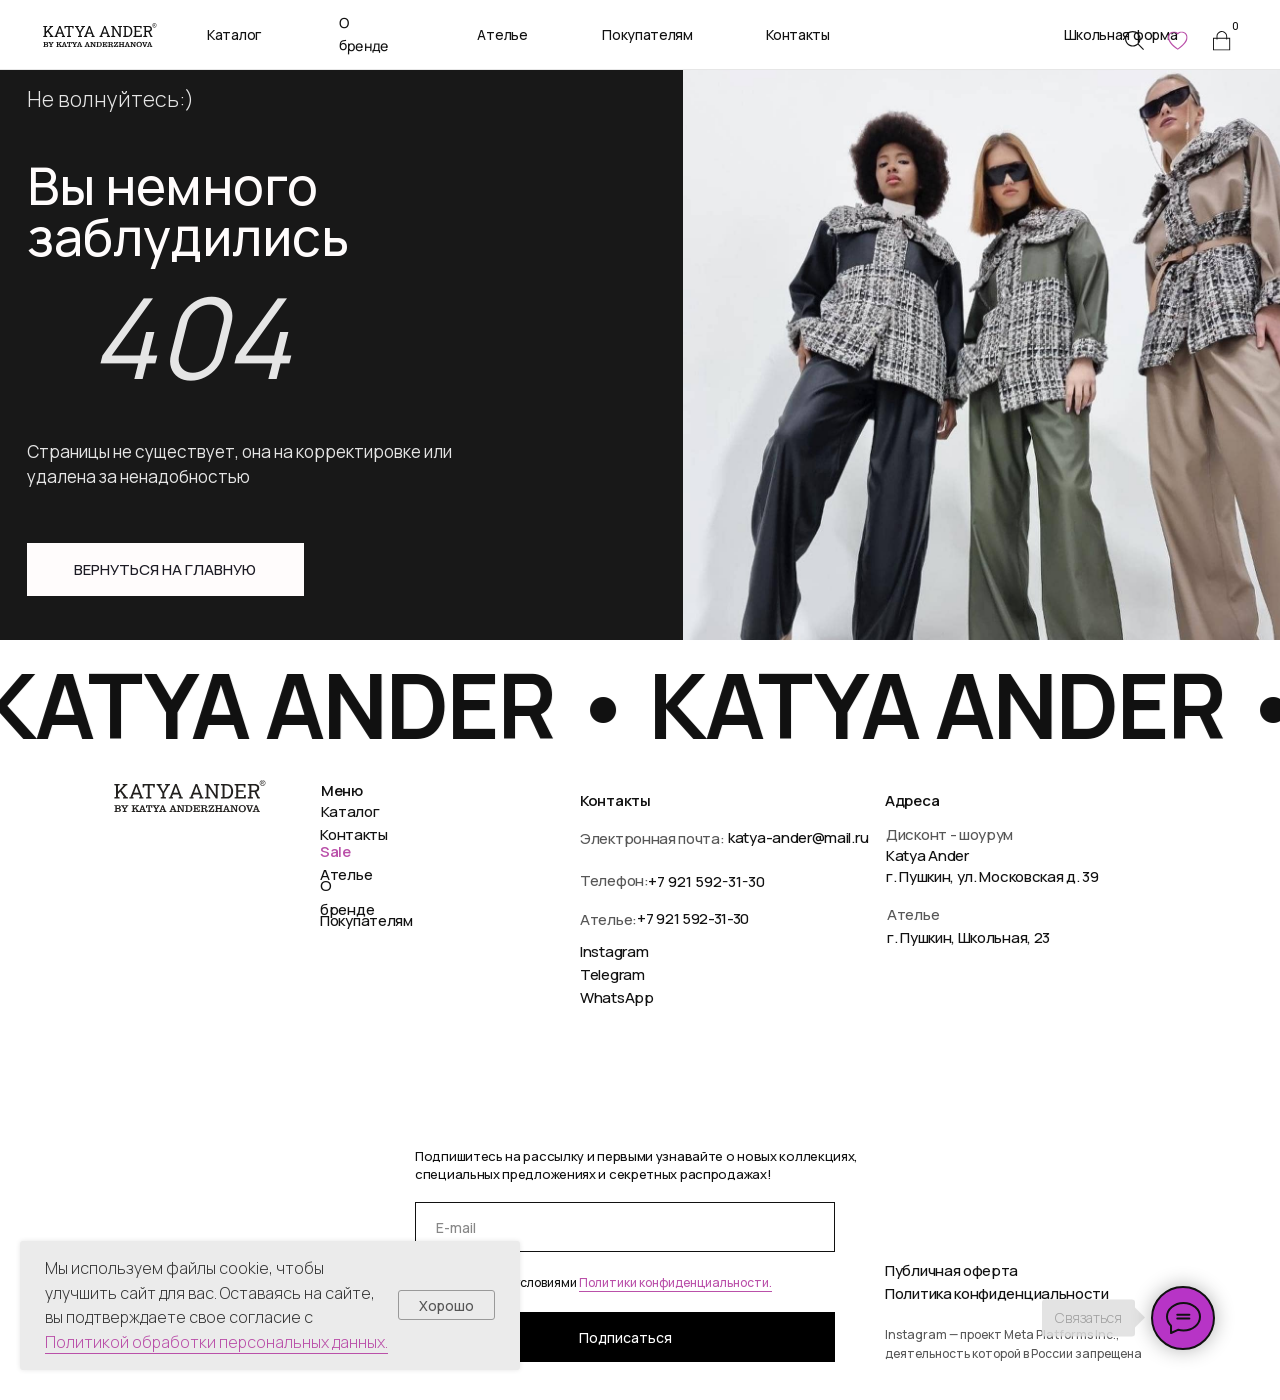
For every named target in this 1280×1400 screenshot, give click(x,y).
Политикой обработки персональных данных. (216, 1342)
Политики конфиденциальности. (675, 1282)
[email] (625, 1227)
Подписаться (625, 1337)
